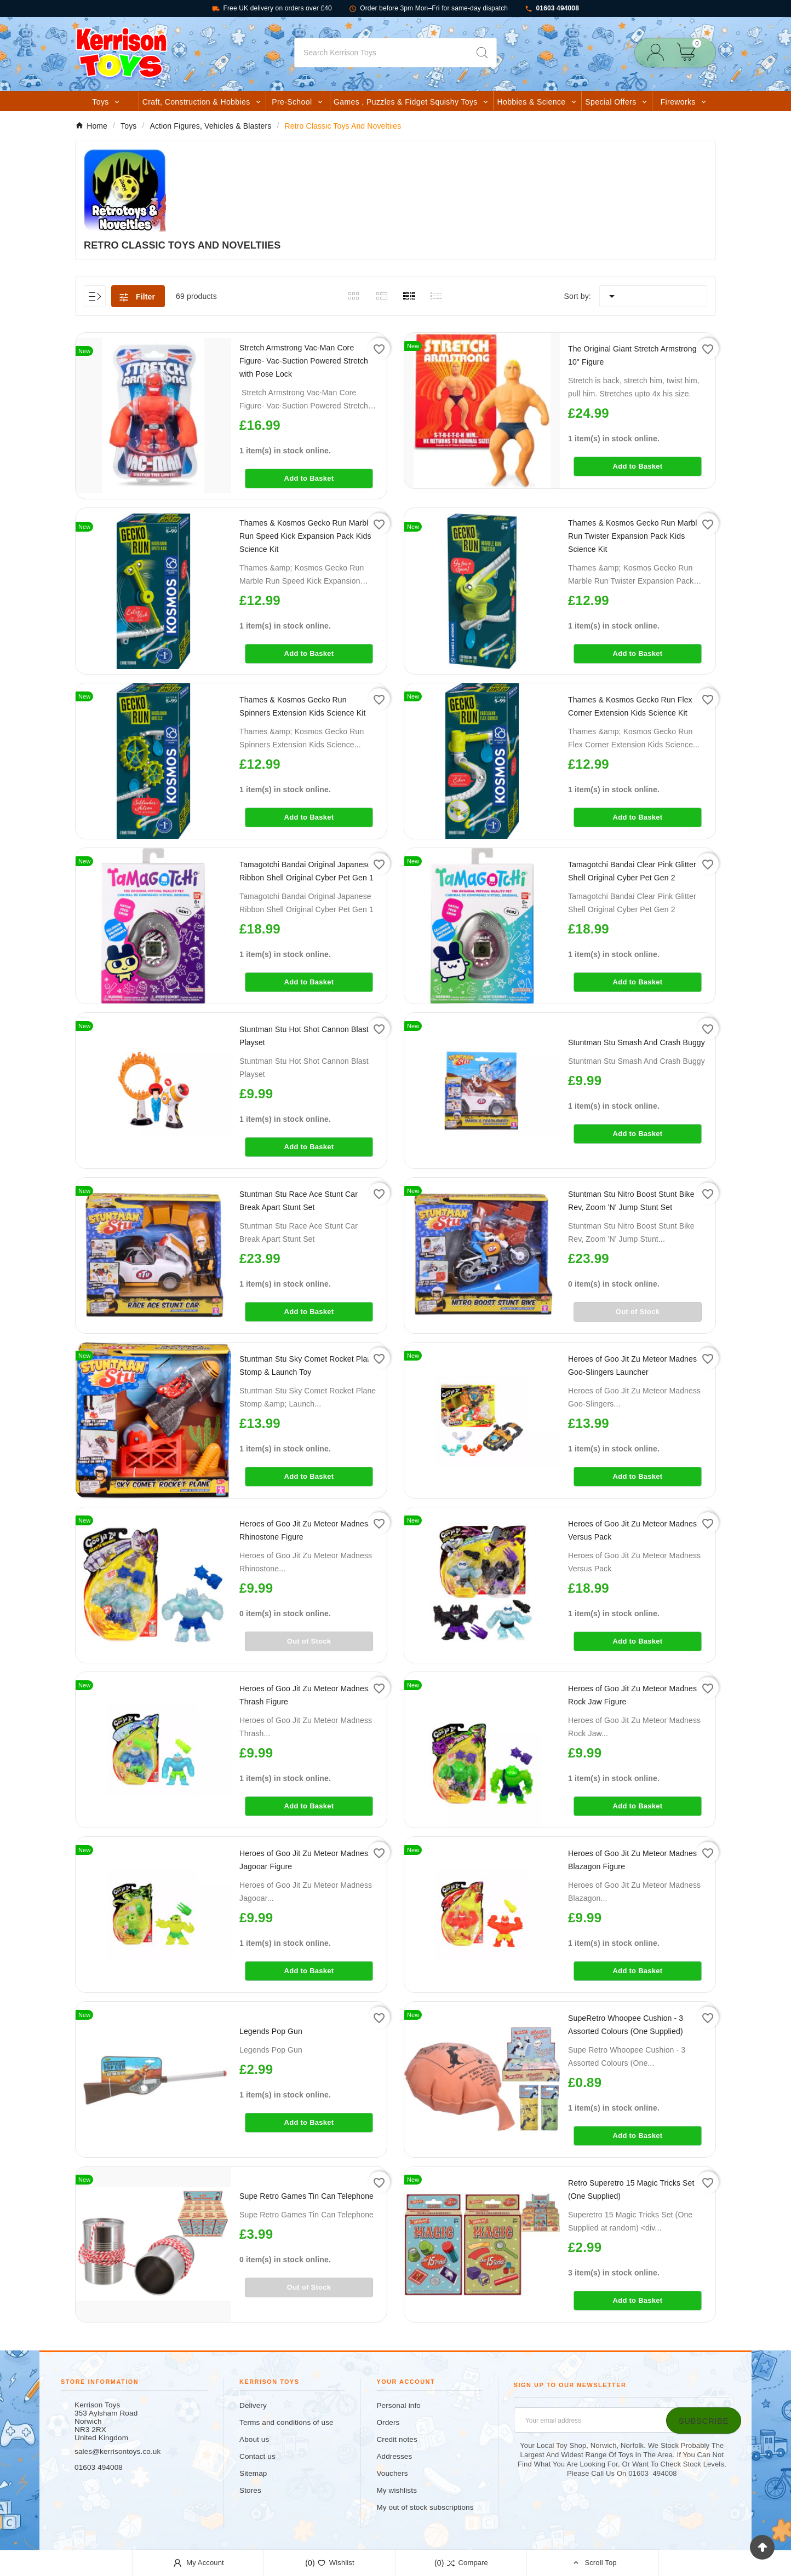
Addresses (394, 2456)
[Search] (381, 52)
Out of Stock (638, 1311)
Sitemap (253, 2473)
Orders (387, 2422)
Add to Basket (309, 478)
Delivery (253, 2405)
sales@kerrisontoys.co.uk (117, 2451)
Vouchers (392, 2473)
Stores (250, 2490)
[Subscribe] (703, 2420)
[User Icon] (658, 52)
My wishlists (396, 2490)
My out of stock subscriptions (424, 2507)
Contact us (257, 2456)
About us (254, 2439)
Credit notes (396, 2439)
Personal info (398, 2405)
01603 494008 (552, 8)
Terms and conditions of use (286, 2422)
